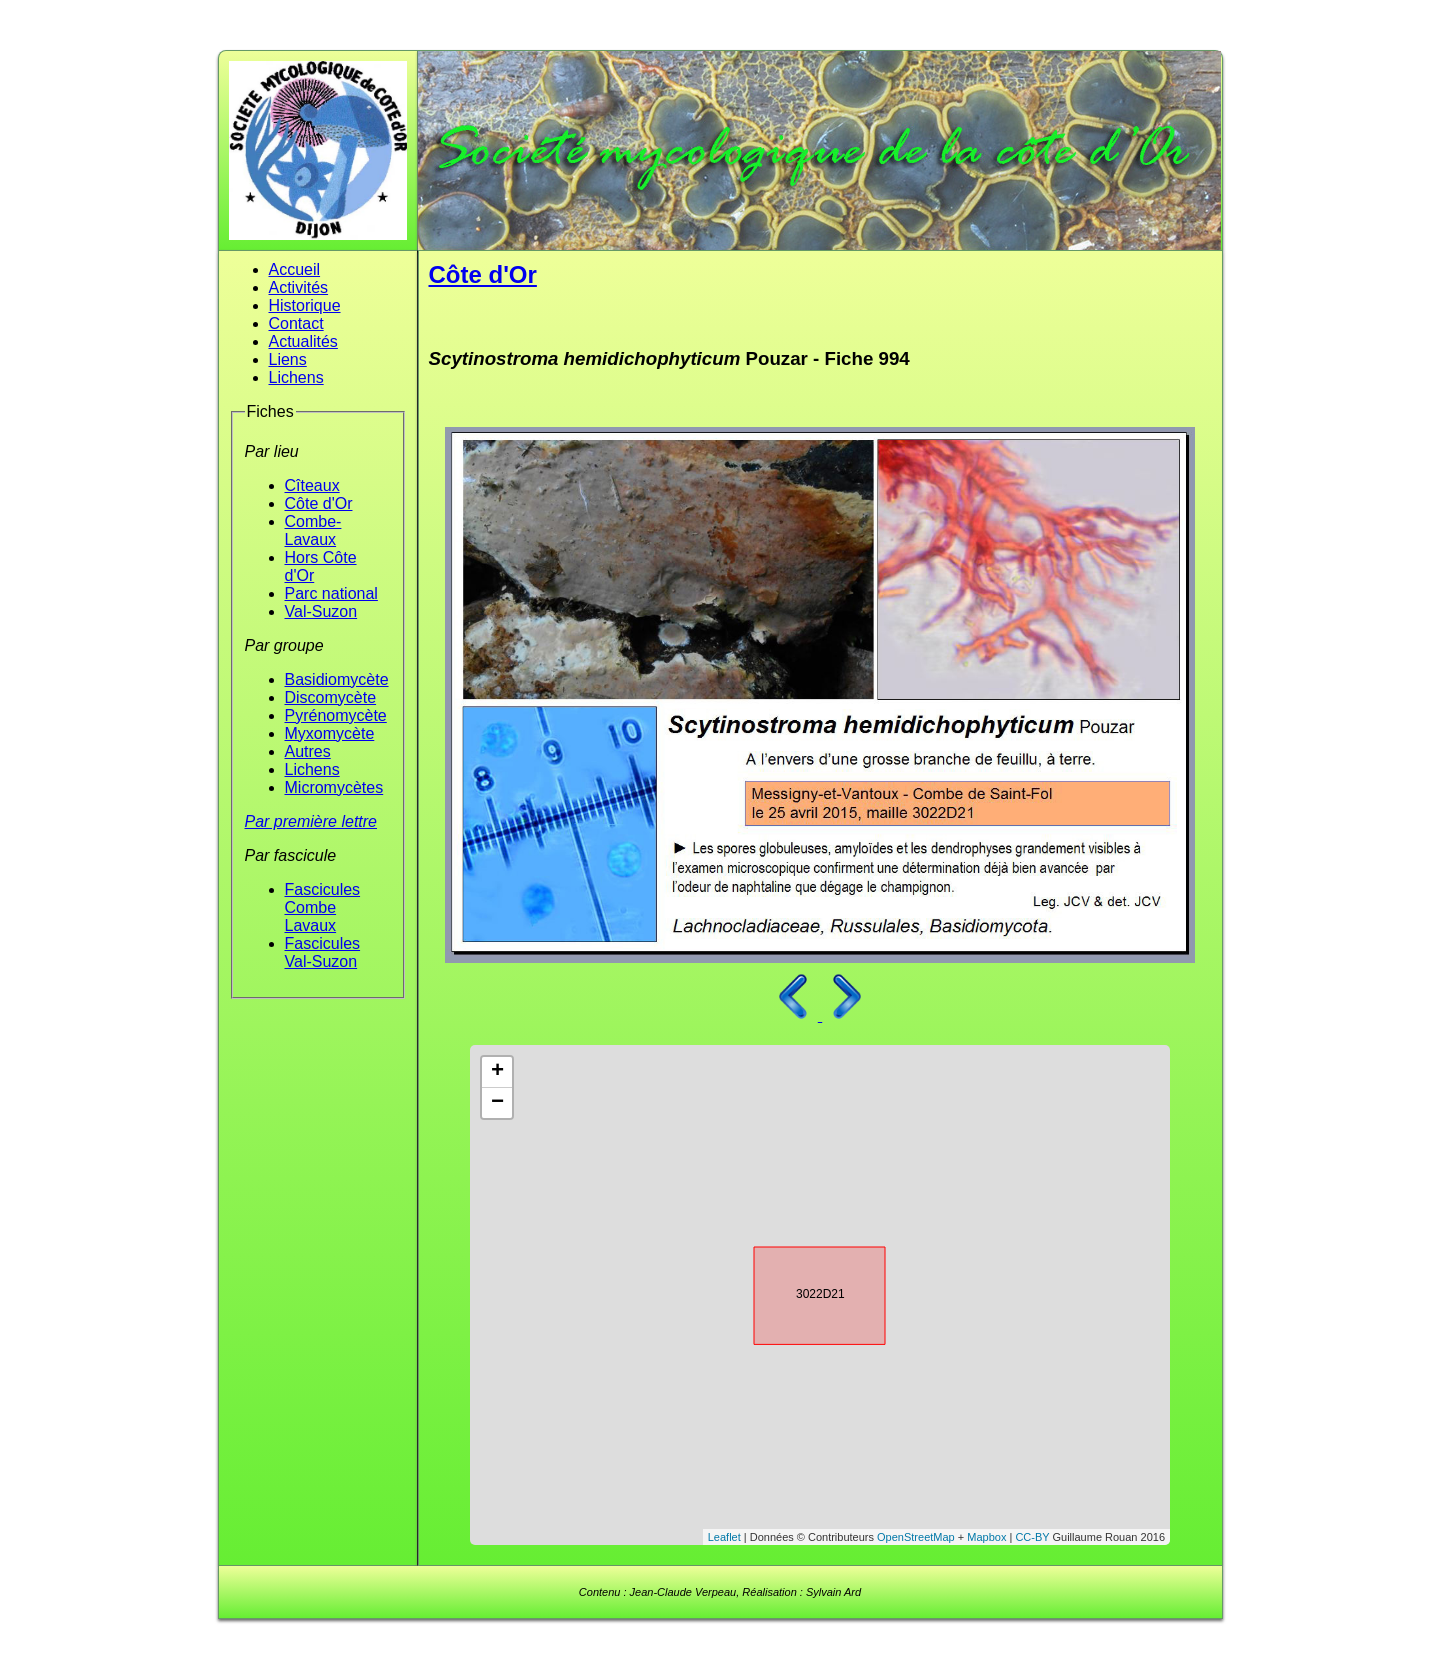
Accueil (295, 269)
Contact (296, 323)
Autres (308, 751)
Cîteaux (312, 485)
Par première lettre (311, 821)
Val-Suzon (321, 611)
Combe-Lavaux (313, 530)
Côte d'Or (319, 503)
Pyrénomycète (336, 715)
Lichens (296, 377)
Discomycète (331, 697)
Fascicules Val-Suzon (323, 952)
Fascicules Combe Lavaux (323, 907)
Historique (305, 305)
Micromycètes (334, 787)
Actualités (303, 341)
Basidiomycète (337, 679)
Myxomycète (330, 733)
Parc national (331, 593)
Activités (299, 287)
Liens (288, 359)
